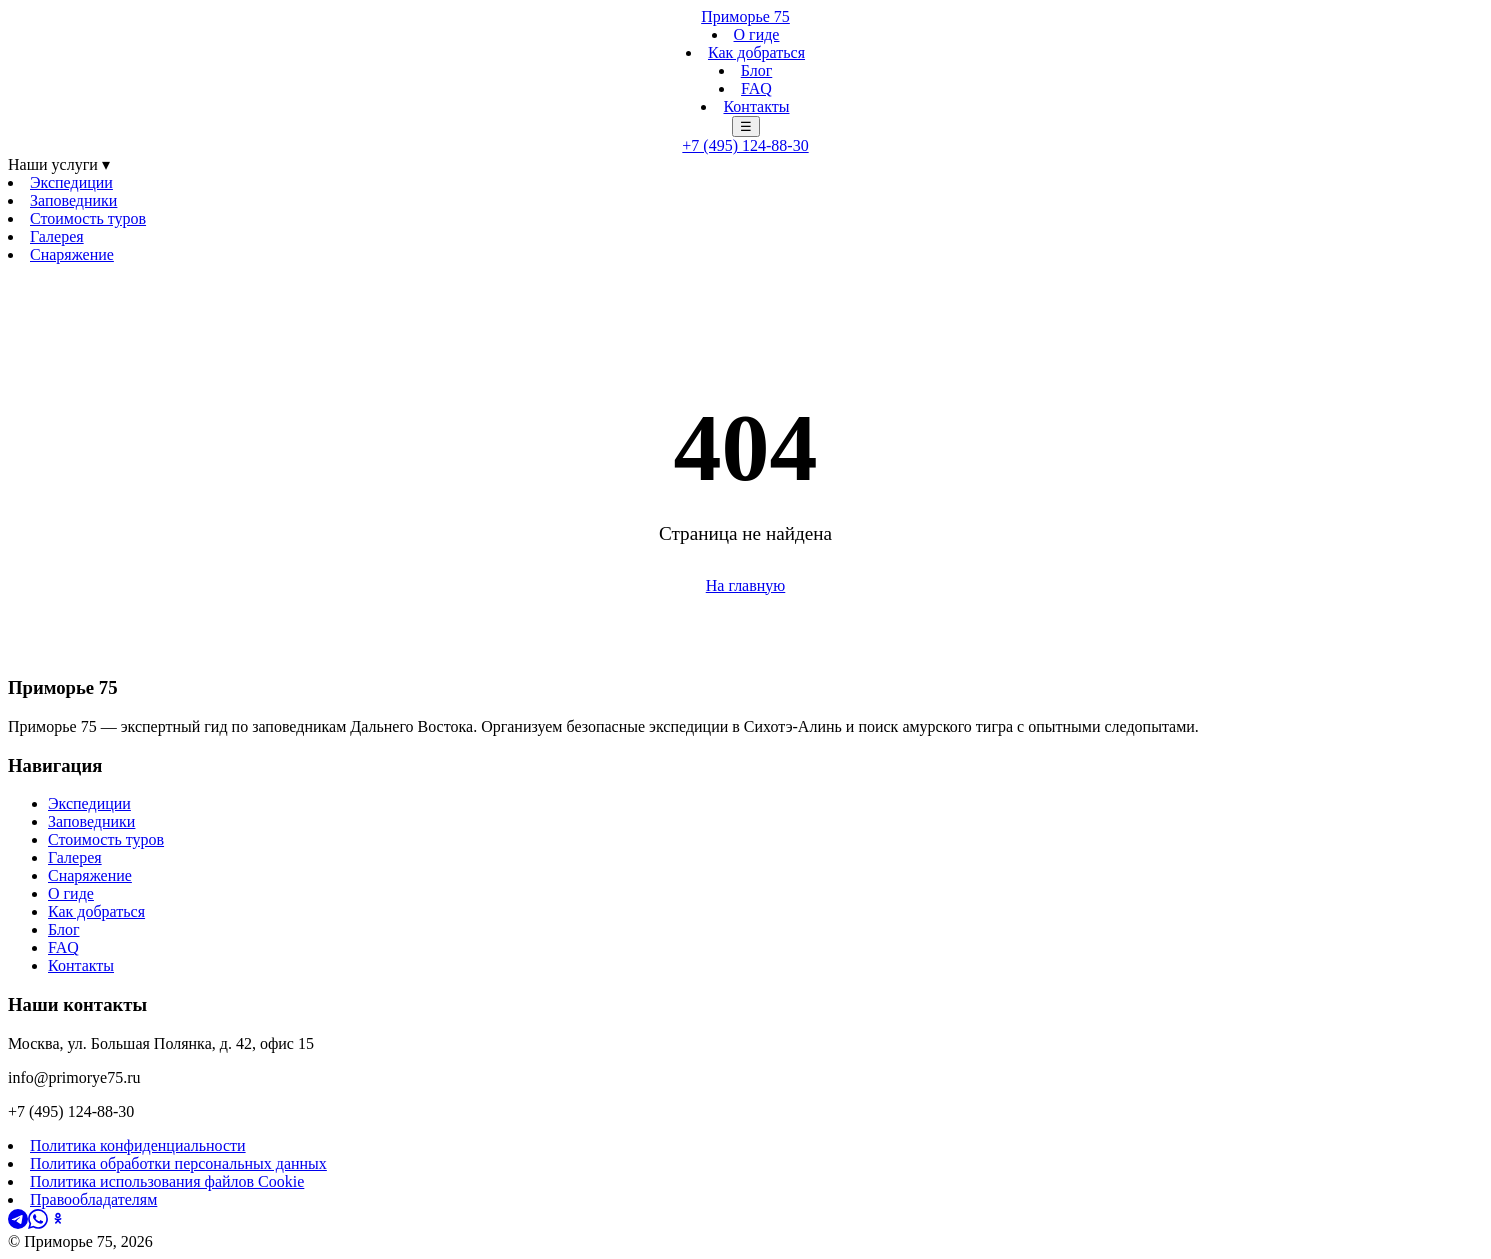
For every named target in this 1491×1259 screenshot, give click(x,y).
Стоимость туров (88, 218)
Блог (757, 70)
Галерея (57, 236)
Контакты (756, 106)
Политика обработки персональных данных (178, 1163)
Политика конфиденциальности (138, 1145)
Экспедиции (71, 182)
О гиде (757, 34)
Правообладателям (93, 1199)
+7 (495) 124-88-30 (745, 145)
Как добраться (756, 52)
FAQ (756, 88)
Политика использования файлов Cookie (167, 1181)
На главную (746, 585)
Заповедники (73, 200)
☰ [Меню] (746, 126)
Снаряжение (72, 254)
